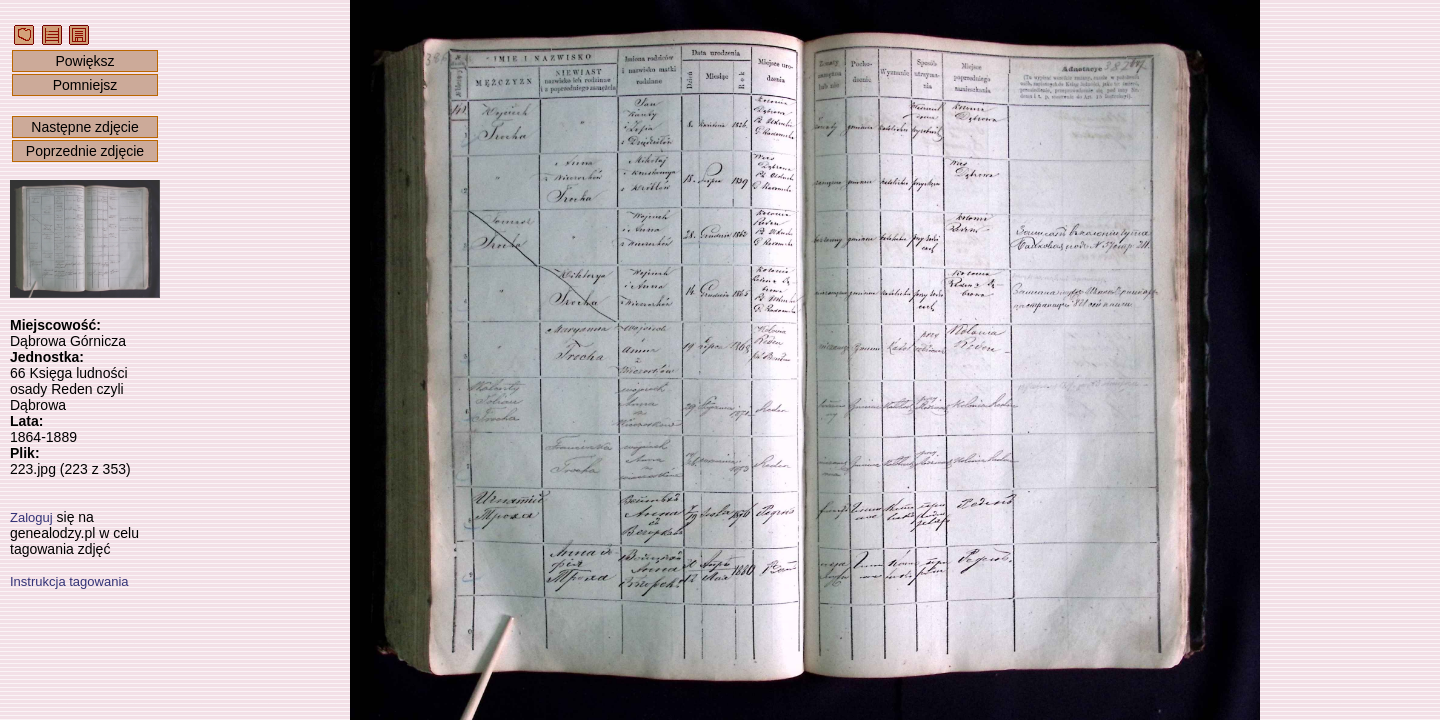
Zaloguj (31, 517)
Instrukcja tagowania (69, 581)
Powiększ (84, 61)
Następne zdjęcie (84, 127)
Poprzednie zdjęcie (85, 151)
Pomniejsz (85, 85)
